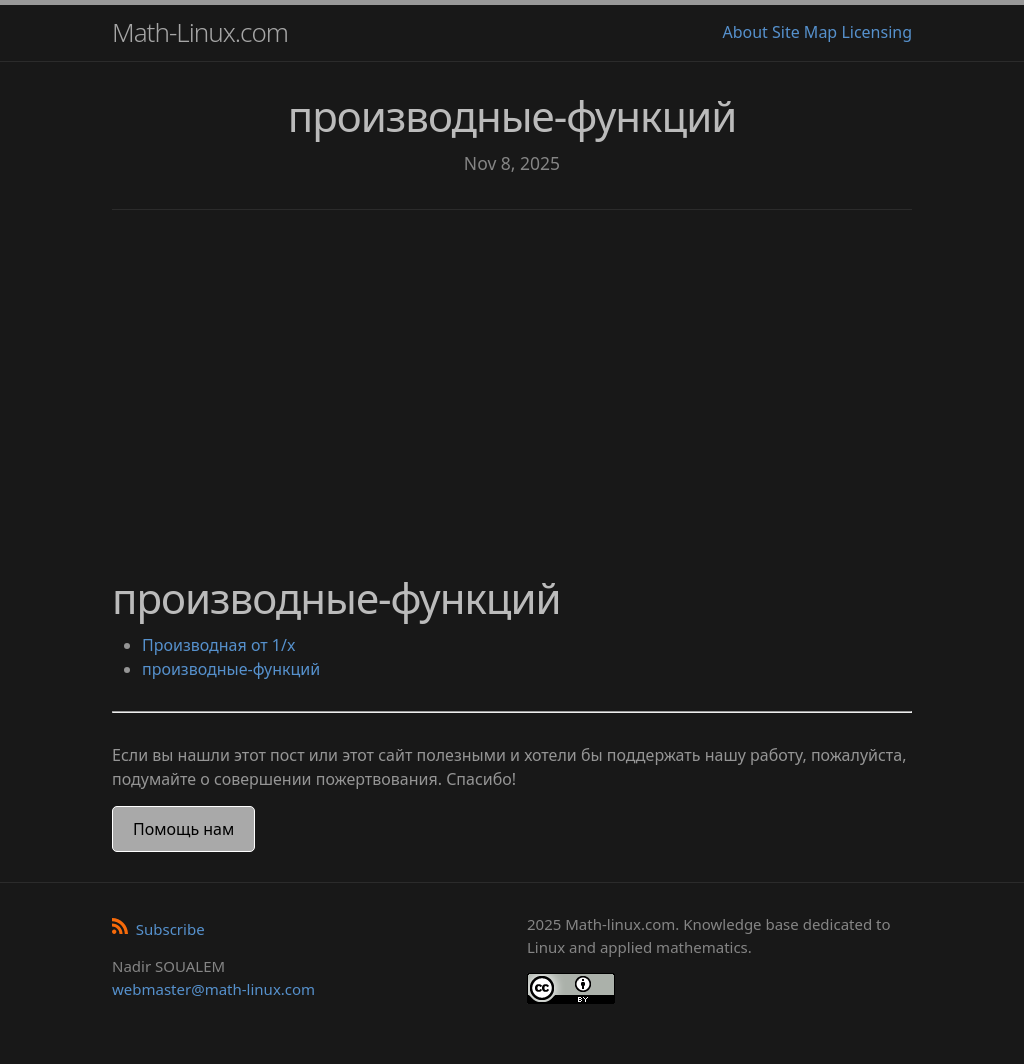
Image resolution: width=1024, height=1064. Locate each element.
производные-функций (231, 669)
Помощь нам (183, 829)
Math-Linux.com (200, 32)
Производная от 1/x (218, 645)
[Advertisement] (512, 380)
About (744, 32)
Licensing (876, 32)
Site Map (804, 32)
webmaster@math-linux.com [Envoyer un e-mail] (213, 989)
